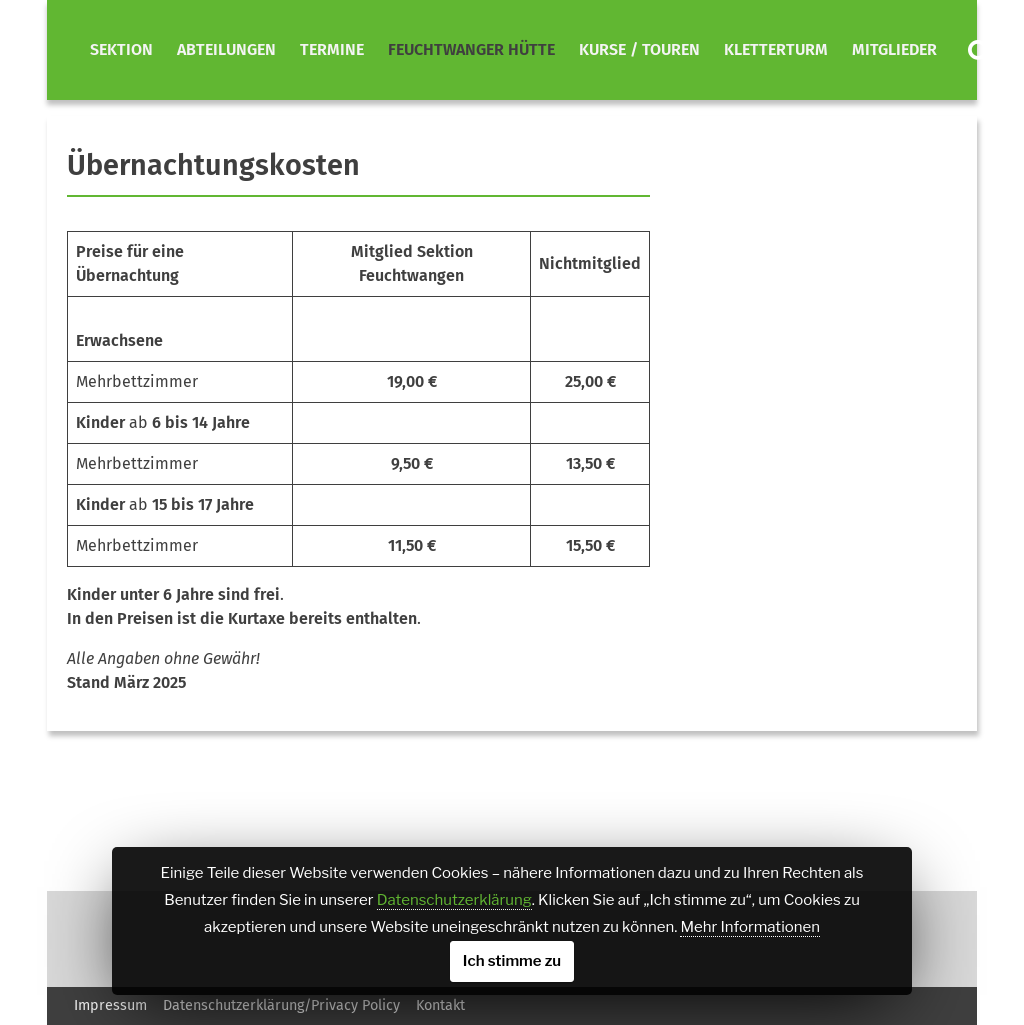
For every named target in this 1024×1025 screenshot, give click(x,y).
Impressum (110, 1005)
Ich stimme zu (512, 961)
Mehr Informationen (749, 927)
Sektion (121, 49)
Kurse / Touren (639, 49)
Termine (332, 49)
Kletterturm (776, 49)
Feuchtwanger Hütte (471, 49)
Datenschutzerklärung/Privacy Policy (281, 1005)
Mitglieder (894, 49)
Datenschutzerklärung (454, 900)
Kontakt (440, 1005)
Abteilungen (226, 49)
